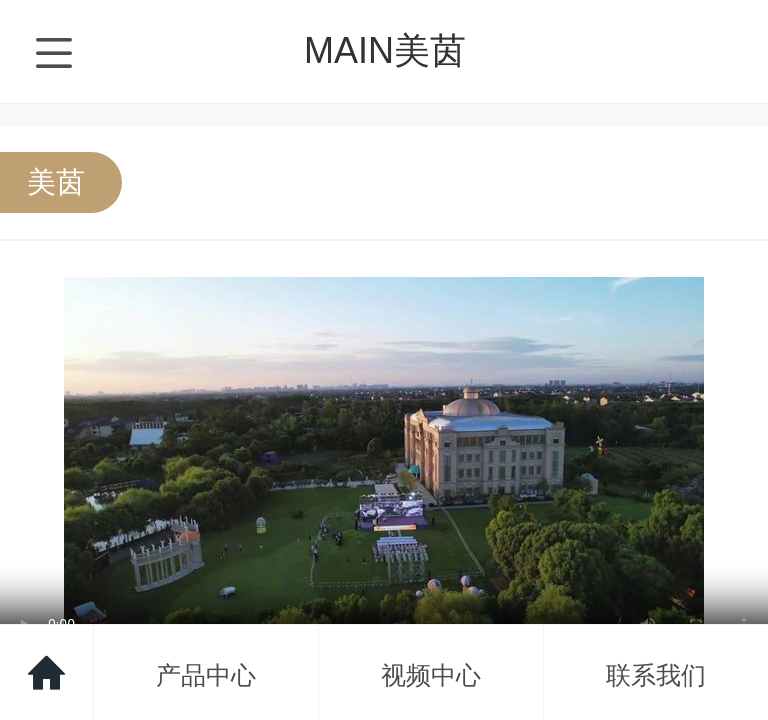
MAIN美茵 (385, 50)
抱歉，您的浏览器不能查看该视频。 (384, 457)
